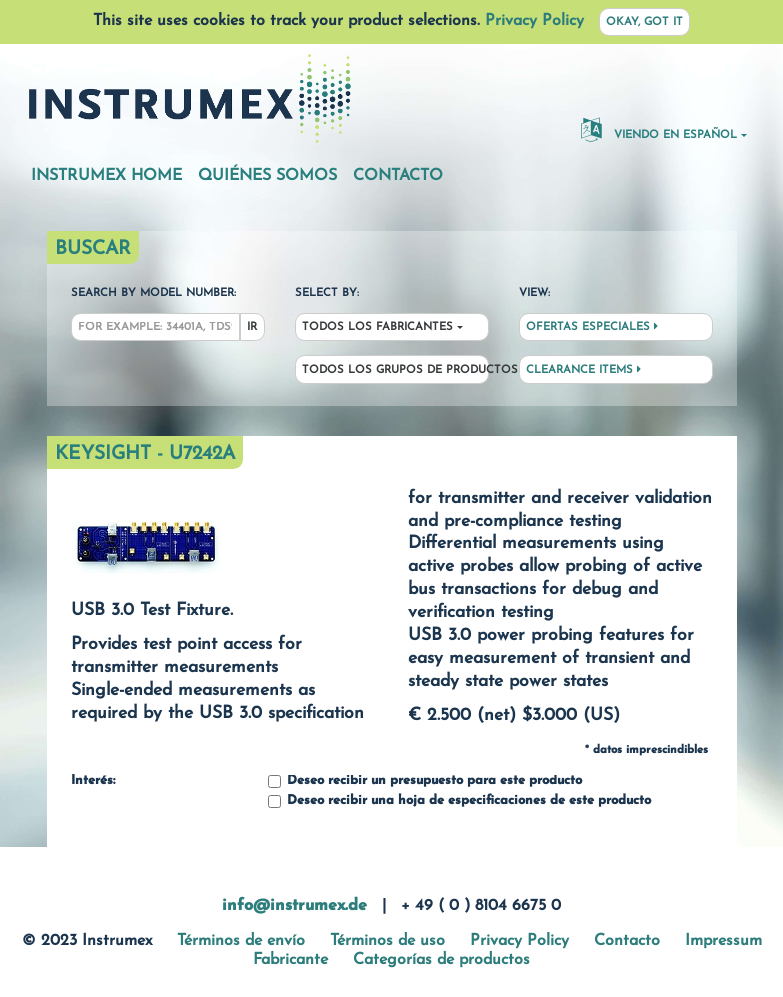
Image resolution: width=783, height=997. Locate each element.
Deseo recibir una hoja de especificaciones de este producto (459, 801)
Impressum (723, 941)
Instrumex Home (106, 176)
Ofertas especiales (592, 327)
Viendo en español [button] (659, 129)
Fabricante (290, 960)
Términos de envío (241, 941)
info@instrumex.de (294, 906)
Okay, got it (644, 22)
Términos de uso (387, 941)
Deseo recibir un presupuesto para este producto (425, 781)
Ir (252, 327)
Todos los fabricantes (377, 327)
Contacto (398, 176)
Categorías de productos (441, 960)
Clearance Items (583, 370)
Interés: (93, 781)
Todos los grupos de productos (395, 370)
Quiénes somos (267, 176)
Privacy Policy (534, 21)
